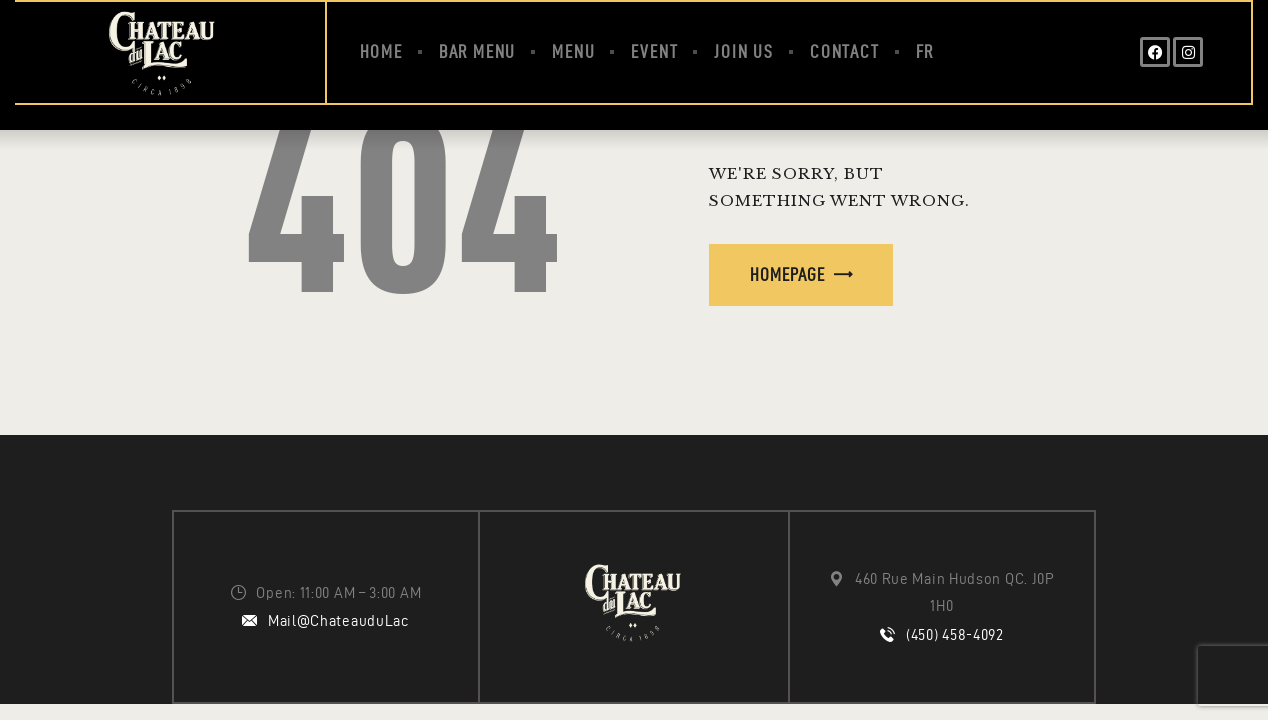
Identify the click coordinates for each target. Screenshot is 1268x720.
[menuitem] (925, 52)
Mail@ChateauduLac (339, 621)
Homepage (787, 274)
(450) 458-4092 (955, 635)
